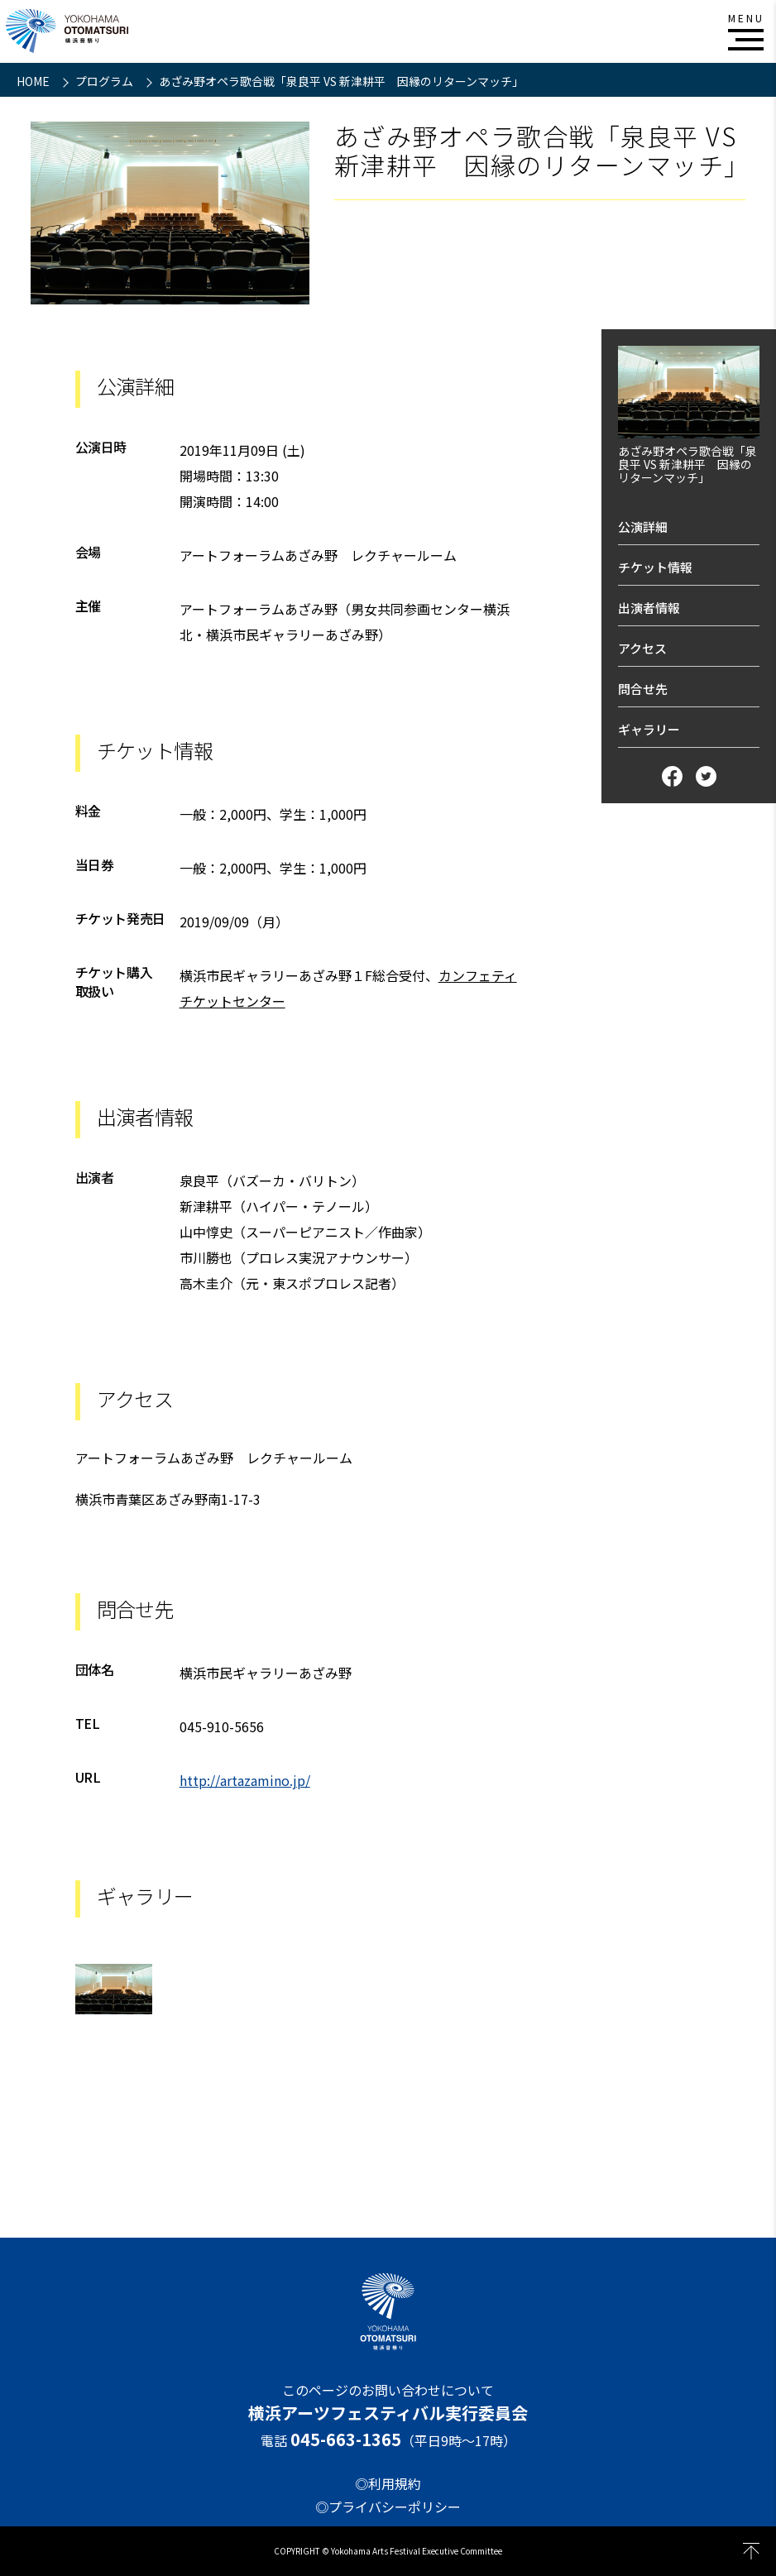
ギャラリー (649, 729)
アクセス (642, 648)
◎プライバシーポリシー (388, 2506)
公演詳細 (643, 526)
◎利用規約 (388, 2483)
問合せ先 (643, 688)
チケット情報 (655, 567)
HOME (34, 81)
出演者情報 (649, 607)
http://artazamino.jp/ (245, 1780)
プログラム (105, 81)
